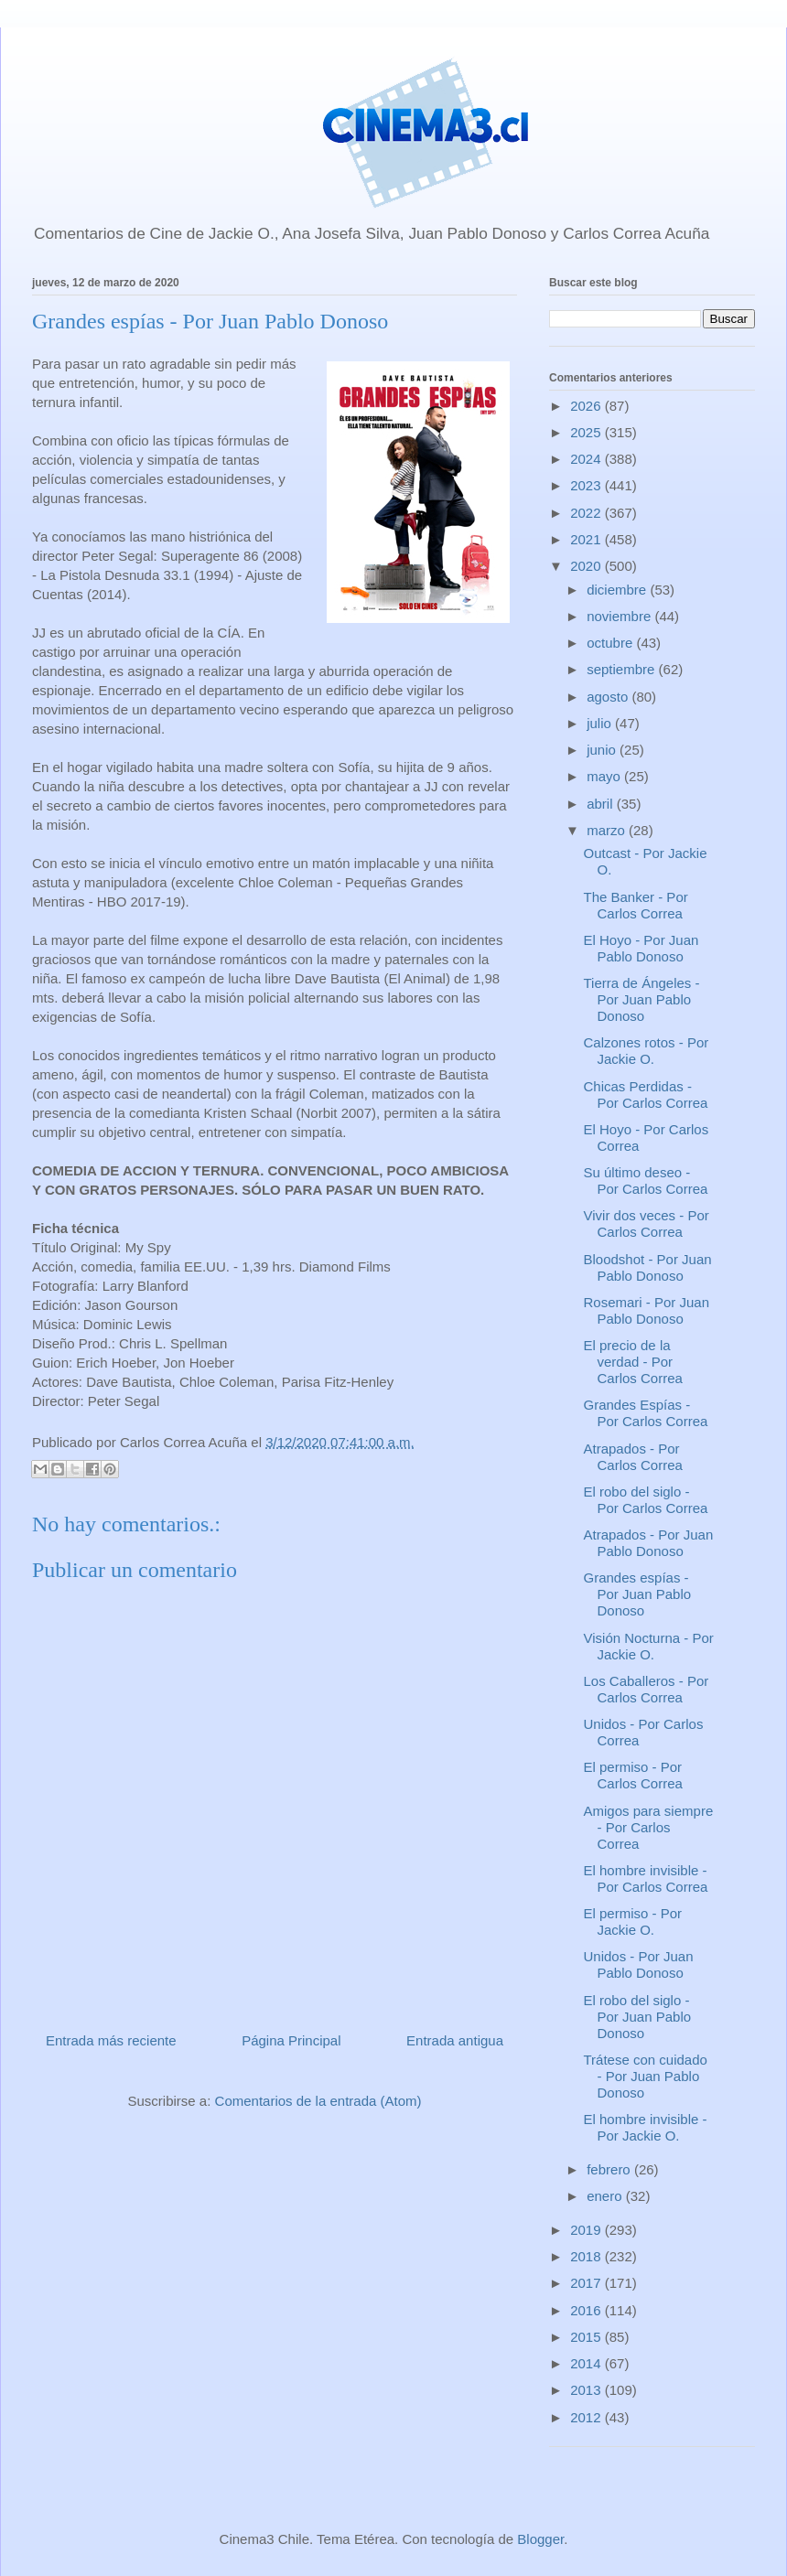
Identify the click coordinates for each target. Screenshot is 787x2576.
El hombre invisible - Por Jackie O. (645, 2127)
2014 (587, 2363)
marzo (608, 830)
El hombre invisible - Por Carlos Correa (646, 1878)
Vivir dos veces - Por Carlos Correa (646, 1224)
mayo (605, 776)
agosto (609, 696)
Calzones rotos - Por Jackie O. (646, 1051)
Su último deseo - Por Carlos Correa (646, 1181)
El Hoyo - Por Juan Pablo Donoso (641, 948)
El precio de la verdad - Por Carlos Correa (633, 1361)
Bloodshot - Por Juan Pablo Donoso (648, 1267)
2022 (587, 513)
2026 (587, 405)
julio (601, 723)
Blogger (540, 2539)
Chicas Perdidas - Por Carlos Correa (646, 1095)
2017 (587, 2283)
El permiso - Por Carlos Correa (633, 1775)
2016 (587, 2310)
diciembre (618, 589)
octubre (611, 642)
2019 (587, 2230)
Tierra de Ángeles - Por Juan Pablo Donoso (642, 999)
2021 (587, 539)
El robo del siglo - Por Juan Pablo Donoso (638, 2016)
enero (606, 2196)
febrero (610, 2169)
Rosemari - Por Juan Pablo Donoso (647, 1310)
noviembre (620, 616)
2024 (587, 459)
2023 (587, 485)
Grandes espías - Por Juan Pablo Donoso (638, 1594)
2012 (587, 2417)
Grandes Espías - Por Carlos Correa (646, 1413)
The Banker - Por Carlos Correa (636, 905)
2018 (587, 2256)
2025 (587, 432)
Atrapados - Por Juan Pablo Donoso (649, 1543)
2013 (587, 2390)
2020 (587, 566)
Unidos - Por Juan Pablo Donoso (639, 1964)
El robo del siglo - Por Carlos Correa (646, 1500)
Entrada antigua (454, 2040)
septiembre (622, 669)
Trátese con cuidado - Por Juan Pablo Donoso (645, 2076)
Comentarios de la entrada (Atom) (318, 2101)
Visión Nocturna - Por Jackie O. (649, 1646)
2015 (587, 2337)
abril (602, 803)
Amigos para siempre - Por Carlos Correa (649, 1827)
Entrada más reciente (111, 2040)
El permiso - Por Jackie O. (633, 1921)
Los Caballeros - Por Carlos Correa (646, 1689)
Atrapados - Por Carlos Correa (633, 1457)
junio (603, 749)
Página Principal (291, 2040)
